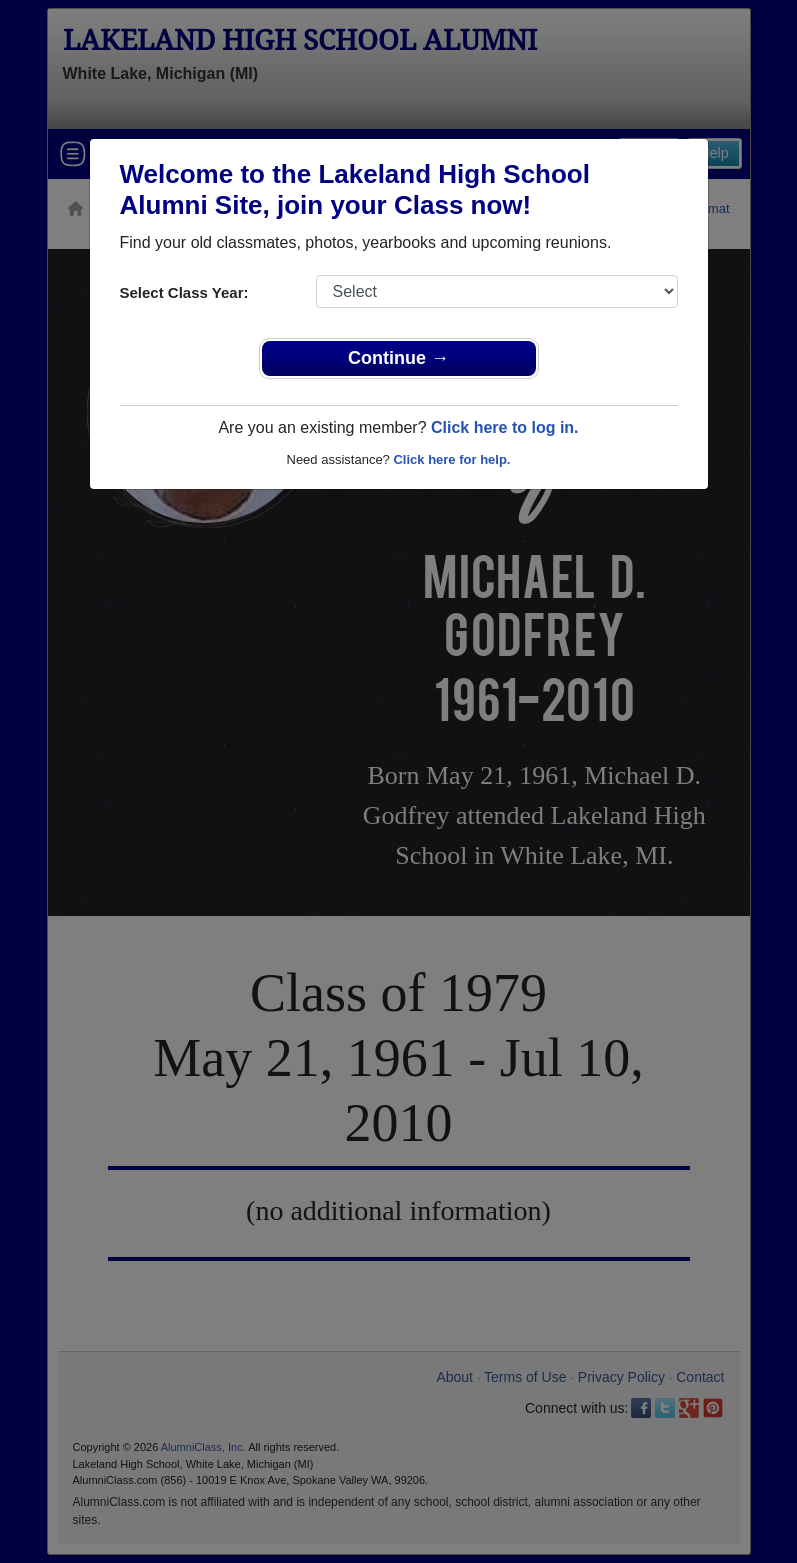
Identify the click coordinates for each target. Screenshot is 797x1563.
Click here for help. (451, 459)
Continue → (398, 358)
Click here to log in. (505, 427)
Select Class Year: (184, 292)
